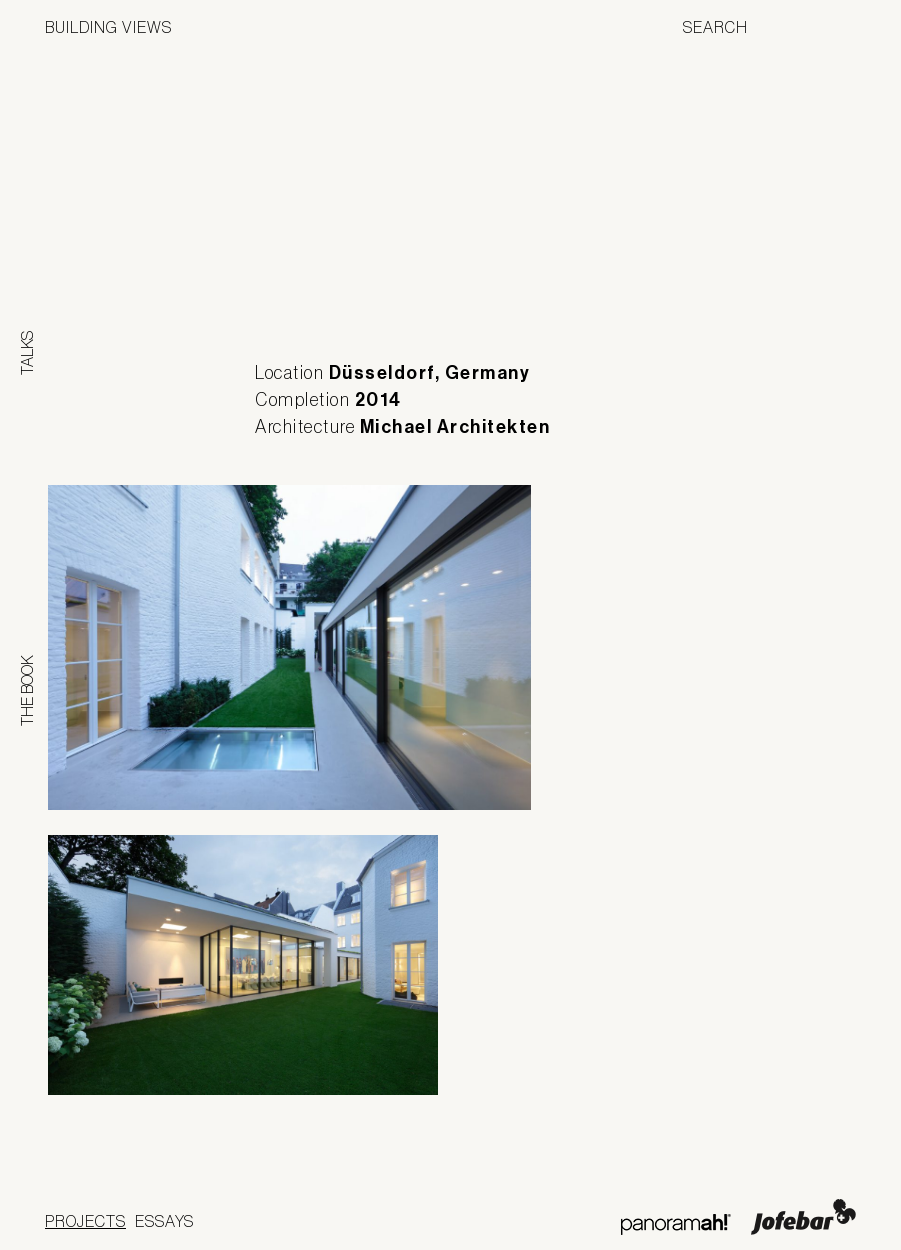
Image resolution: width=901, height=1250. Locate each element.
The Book (27, 690)
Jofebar (803, 1217)
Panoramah (675, 1224)
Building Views (108, 27)
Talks (27, 353)
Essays (164, 1221)
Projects (85, 1221)
